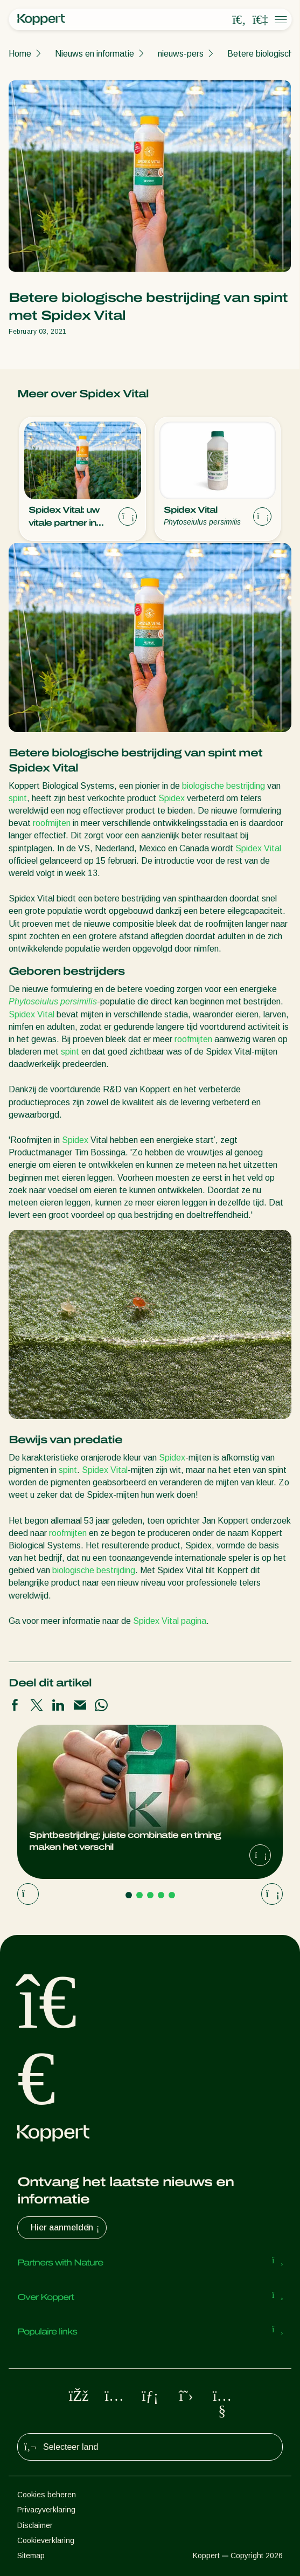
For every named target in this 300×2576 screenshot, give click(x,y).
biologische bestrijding (223, 785)
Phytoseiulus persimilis (53, 1001)
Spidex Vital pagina (169, 1621)
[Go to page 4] (161, 1895)
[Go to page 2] (139, 1895)
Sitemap (31, 2555)
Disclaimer (35, 2525)
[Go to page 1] (128, 1895)
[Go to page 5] (172, 1895)
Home (20, 53)
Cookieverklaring (45, 2540)
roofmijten (52, 823)
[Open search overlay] (239, 20)
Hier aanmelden (66, 2227)
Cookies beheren (46, 2494)
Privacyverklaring (46, 2509)
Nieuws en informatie (94, 53)
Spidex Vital (258, 848)
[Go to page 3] (150, 1895)
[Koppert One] (260, 19)
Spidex (171, 798)
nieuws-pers (181, 53)
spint (18, 798)
